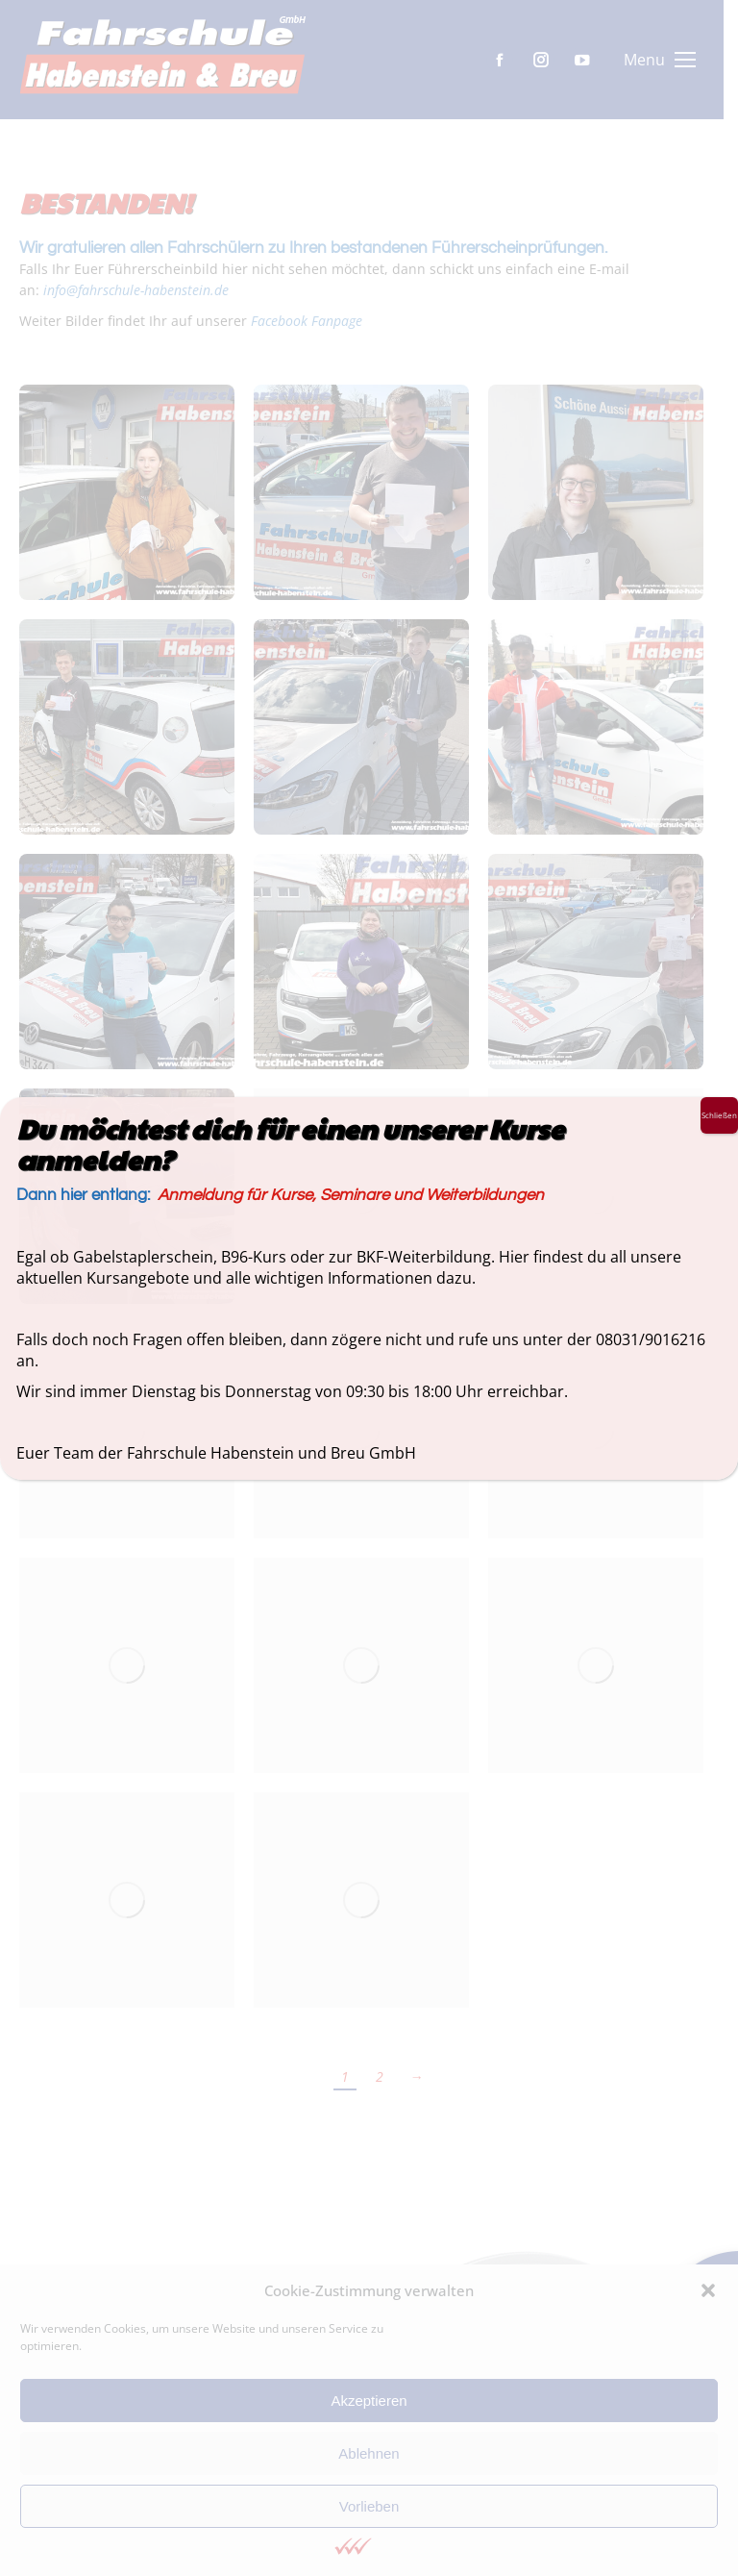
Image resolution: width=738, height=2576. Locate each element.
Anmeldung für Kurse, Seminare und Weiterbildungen (351, 1195)
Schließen (719, 1115)
